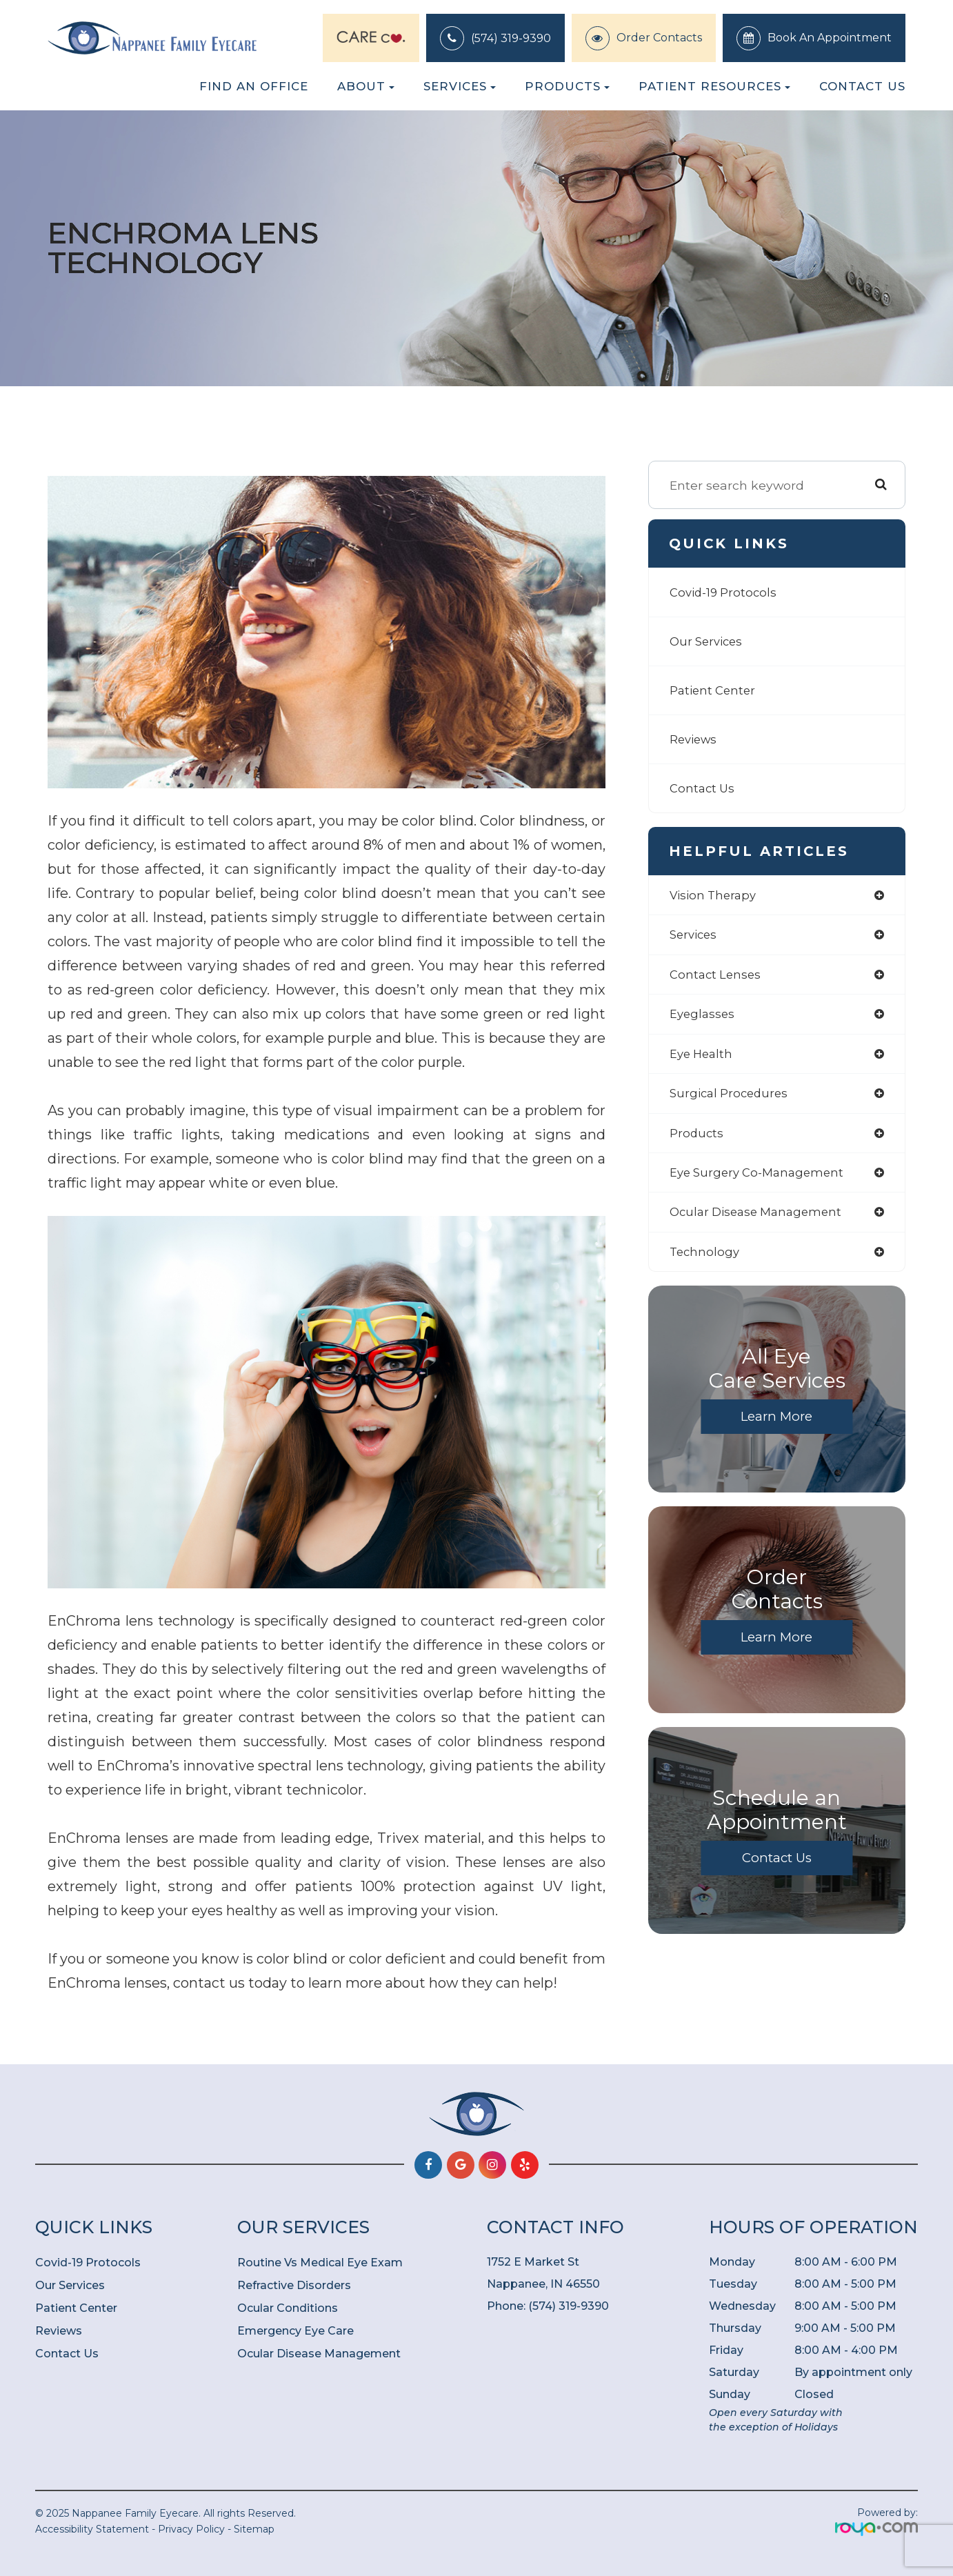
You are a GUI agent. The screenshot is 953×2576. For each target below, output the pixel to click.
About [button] (365, 86)
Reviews (695, 739)
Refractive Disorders (294, 2285)
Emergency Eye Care (295, 2330)
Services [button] (459, 86)
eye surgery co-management (761, 1179)
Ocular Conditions (287, 2308)
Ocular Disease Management (319, 2353)
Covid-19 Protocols (725, 592)
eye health (703, 1058)
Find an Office (253, 86)
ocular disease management (761, 1220)
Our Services (709, 641)
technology (706, 1261)
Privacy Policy (191, 2529)
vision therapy (715, 895)
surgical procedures (732, 1098)
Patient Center (714, 690)
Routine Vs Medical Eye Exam (320, 2262)
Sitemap (254, 2529)
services (695, 936)
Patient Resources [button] (714, 86)
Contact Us (862, 86)
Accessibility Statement (92, 2529)
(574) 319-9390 (511, 38)
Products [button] (567, 86)
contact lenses (717, 977)
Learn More (776, 1426)
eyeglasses (704, 1017)
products (697, 1139)
